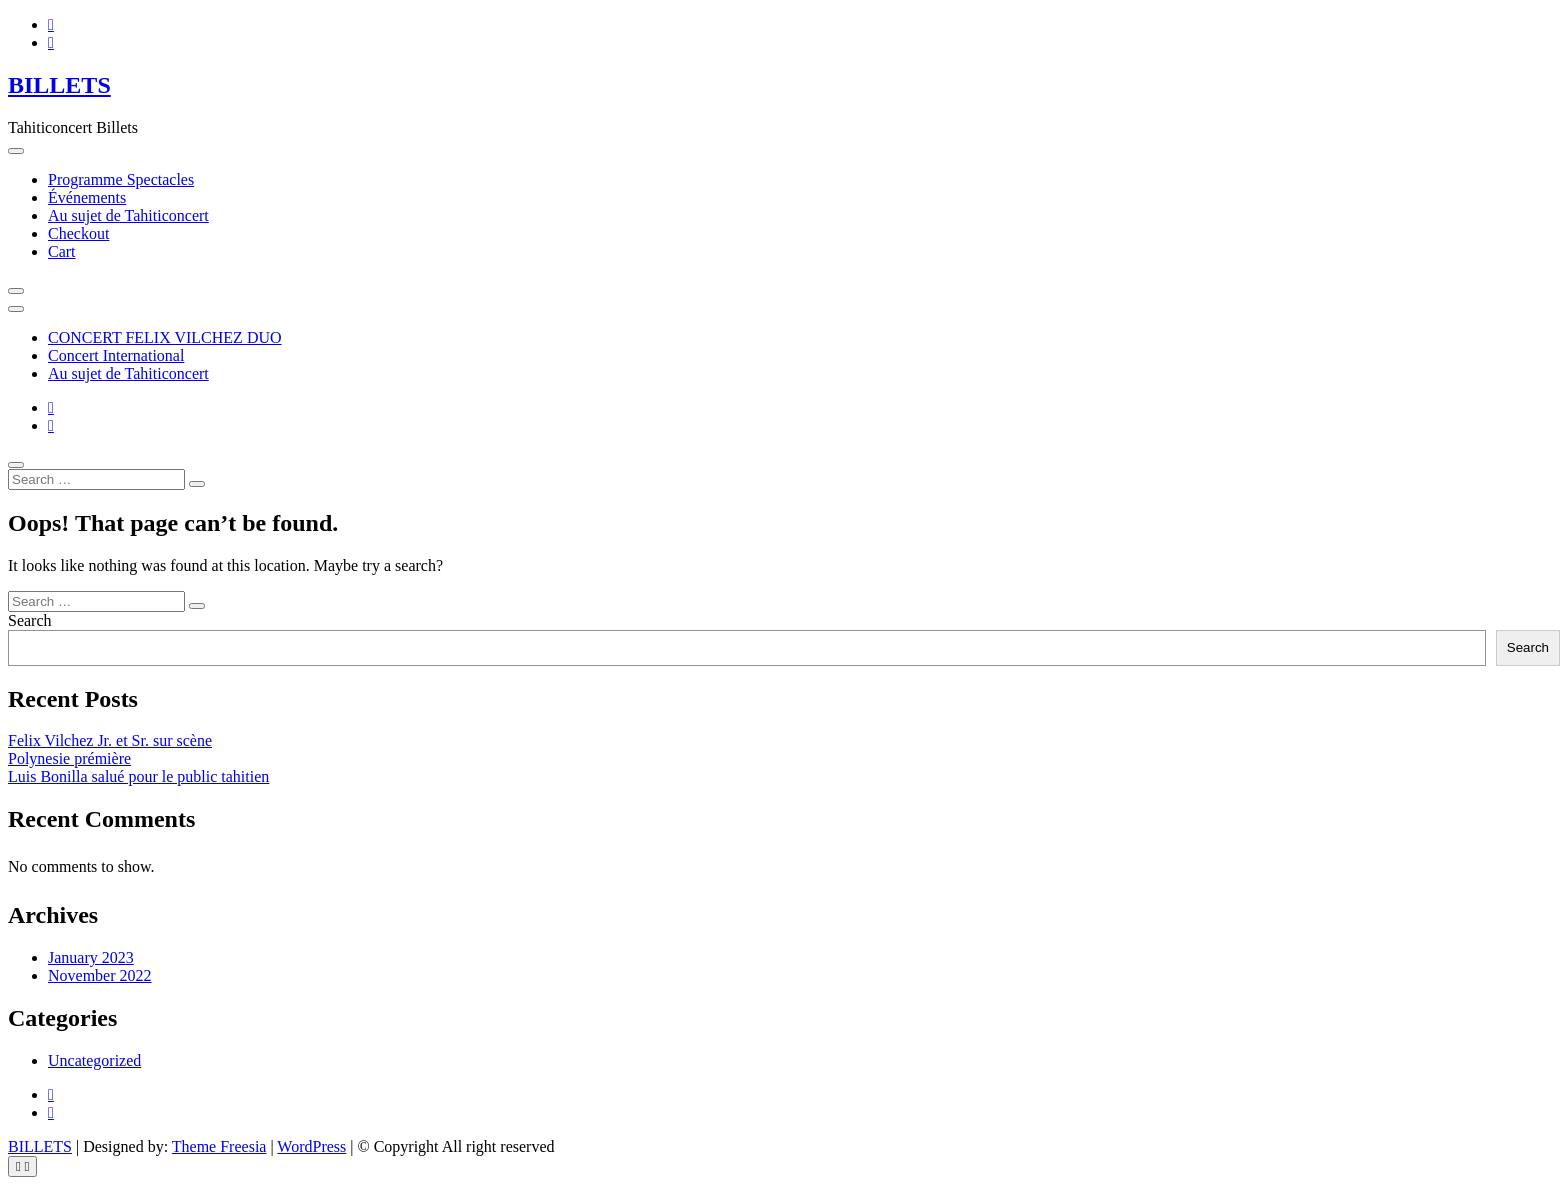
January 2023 (91, 957)
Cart (62, 251)
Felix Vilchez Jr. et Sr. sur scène (110, 740)
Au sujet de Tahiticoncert (128, 215)
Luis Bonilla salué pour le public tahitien (138, 776)
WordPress (311, 1146)
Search (30, 620)
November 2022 (100, 975)
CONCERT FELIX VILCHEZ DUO (165, 337)
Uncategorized (94, 1060)
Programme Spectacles (121, 179)
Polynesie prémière (69, 758)
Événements (87, 197)
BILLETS (59, 85)
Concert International (116, 355)
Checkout (78, 233)
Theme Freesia (219, 1146)
